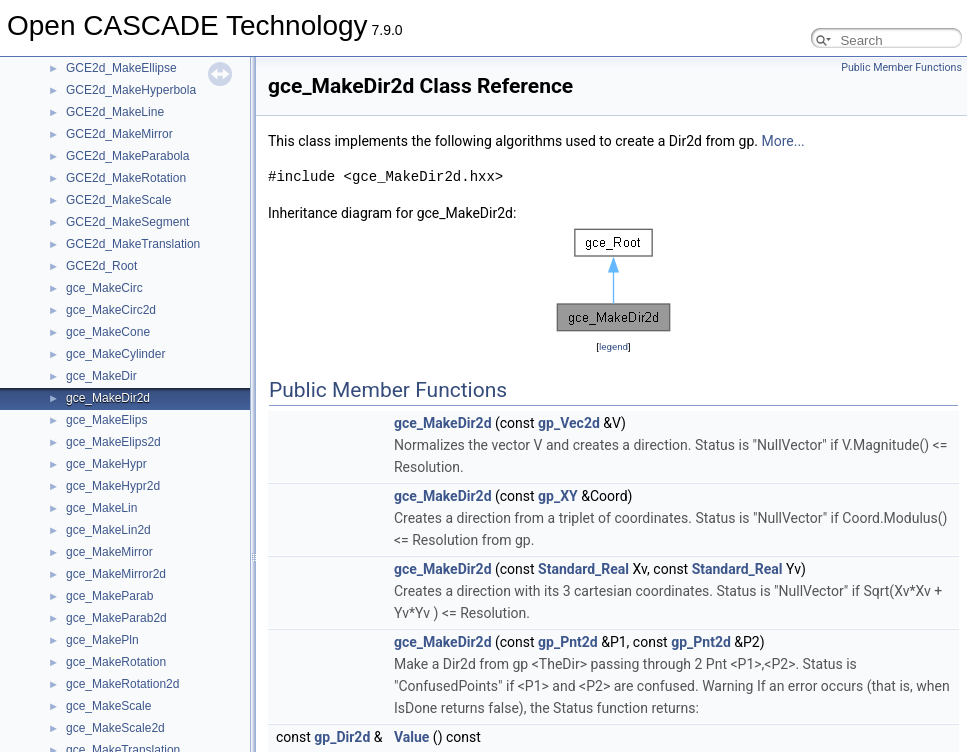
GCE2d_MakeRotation (126, 178)
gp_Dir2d (342, 737)
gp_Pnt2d (568, 642)
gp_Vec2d (569, 423)
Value (411, 737)
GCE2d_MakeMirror (119, 134)
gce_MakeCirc (104, 288)
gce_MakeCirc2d (111, 310)
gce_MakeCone (108, 332)
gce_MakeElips (106, 420)
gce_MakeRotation (116, 662)
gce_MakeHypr (106, 464)
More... (782, 141)
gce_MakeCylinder (115, 354)
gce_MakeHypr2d (113, 486)
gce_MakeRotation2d (122, 684)
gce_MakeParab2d (116, 618)
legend (613, 346)
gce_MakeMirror (109, 552)
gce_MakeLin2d (108, 530)
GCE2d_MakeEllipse (121, 68)
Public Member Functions (901, 67)
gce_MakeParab (109, 596)
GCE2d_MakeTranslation (133, 244)
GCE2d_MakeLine (115, 112)
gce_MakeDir (101, 376)
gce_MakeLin (101, 508)
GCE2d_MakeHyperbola (131, 90)
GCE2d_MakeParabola (127, 156)
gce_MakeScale (108, 706)
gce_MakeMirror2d (116, 574)
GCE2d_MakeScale (118, 200)
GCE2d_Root (101, 266)
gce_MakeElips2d (113, 442)
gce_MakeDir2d (108, 398)
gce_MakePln (102, 640)
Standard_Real (583, 569)
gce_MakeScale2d (115, 728)
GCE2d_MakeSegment (127, 222)
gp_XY (558, 496)
